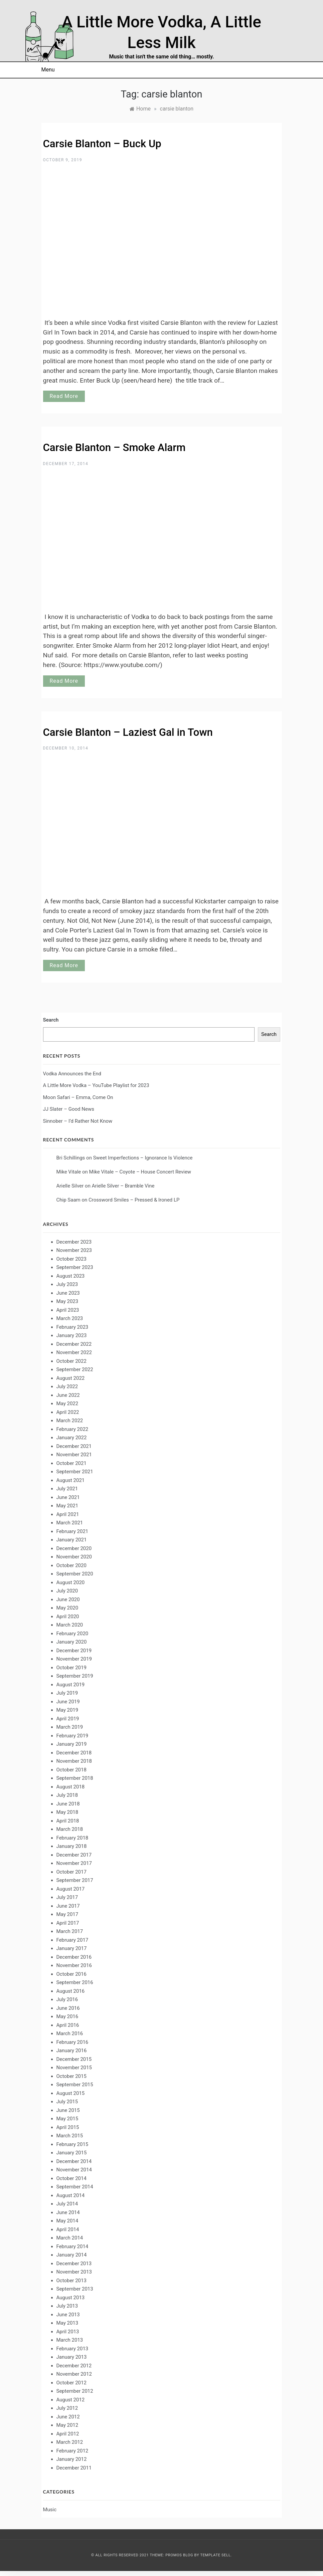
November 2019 (74, 1659)
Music (50, 2510)
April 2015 (67, 2127)
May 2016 (67, 2016)
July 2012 (67, 2408)
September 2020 (74, 1574)
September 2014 (74, 2187)
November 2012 (74, 2374)
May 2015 (67, 2119)
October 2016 (71, 1974)
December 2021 (74, 1446)
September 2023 (74, 1267)
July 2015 (67, 2102)
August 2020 (70, 1582)
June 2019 (68, 1702)
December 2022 (74, 1344)
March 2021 (69, 1523)
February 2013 (72, 2349)
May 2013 (67, 2323)
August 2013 (70, 2298)
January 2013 (71, 2357)
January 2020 (71, 1642)
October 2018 (71, 1770)
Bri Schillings (70, 1158)
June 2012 (68, 2417)
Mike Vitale (68, 1172)
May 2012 (67, 2425)
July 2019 (67, 1693)
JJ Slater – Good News (68, 1109)
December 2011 (74, 2468)
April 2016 (67, 2025)
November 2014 (74, 2170)
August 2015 (70, 2093)
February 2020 (72, 1634)
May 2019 (67, 1710)
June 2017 (68, 1906)
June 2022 (68, 1395)
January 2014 (71, 2255)
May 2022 (67, 1404)
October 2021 (71, 1463)
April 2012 (67, 2434)
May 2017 (67, 1914)
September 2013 (74, 2289)
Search (51, 1020)
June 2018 (68, 1804)
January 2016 (71, 2051)
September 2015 (74, 2085)
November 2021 (74, 1455)
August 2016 (70, 1991)
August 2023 (70, 1276)
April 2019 (67, 1719)
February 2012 (72, 2451)
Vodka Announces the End (72, 1074)
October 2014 (71, 2178)
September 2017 (74, 1880)
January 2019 (71, 1744)
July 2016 (67, 1999)
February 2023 (72, 1327)
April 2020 (67, 1617)
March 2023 (69, 1318)
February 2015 (72, 2144)
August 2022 (70, 1378)
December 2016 (74, 1957)
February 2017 (72, 1940)
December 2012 (74, 2366)
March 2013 (69, 2340)
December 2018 (74, 1753)
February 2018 (72, 1838)
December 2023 (74, 1242)
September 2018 (74, 1778)
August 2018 (70, 1787)
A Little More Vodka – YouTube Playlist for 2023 (96, 1085)
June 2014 (68, 2212)
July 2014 (67, 2204)
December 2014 (74, 2161)
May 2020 (67, 1608)
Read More (64, 396)
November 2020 (74, 1557)
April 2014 (67, 2229)
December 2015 (74, 2059)
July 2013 (67, 2306)
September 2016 (74, 1982)
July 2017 (67, 1897)
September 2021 (74, 1472)
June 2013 (68, 2315)
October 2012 (71, 2383)
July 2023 (67, 1284)
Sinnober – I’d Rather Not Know (78, 1121)
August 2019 (70, 1685)
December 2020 (74, 1548)
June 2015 (68, 2110)
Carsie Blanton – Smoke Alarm (114, 447)
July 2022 (67, 1386)
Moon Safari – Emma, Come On (78, 1097)
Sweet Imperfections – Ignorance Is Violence (143, 1158)
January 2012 (71, 2459)
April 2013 (67, 2332)
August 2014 (70, 2195)
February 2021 (72, 1531)
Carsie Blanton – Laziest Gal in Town (128, 732)
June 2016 (68, 2008)
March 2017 (69, 1931)
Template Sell (215, 2555)
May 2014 (67, 2221)
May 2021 (67, 1506)
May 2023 (67, 1301)
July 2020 (67, 1591)
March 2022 (69, 1421)
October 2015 (71, 2076)
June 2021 (68, 1497)
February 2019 (72, 1736)
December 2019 (74, 1651)
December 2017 (74, 1855)
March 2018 (69, 1829)
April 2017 (67, 1923)
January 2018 (71, 1846)
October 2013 (71, 2281)
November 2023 (74, 1250)
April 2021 (67, 1514)
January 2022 (71, 1438)
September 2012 (74, 2391)
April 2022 (67, 1412)
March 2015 (69, 2136)
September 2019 (74, 1676)
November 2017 (74, 1863)
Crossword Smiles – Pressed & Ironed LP (134, 1200)
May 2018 (67, 1812)
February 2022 (72, 1429)
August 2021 (70, 1480)
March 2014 (69, 2238)
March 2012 (69, 2442)
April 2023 (67, 1310)
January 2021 (71, 1540)
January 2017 (71, 1948)
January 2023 (71, 1335)
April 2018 (67, 1821)
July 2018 (67, 1795)
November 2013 (74, 2272)
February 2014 (72, 2246)
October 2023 (71, 1259)
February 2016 (72, 2042)
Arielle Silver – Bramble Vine (123, 1186)
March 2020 (69, 1625)
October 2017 (71, 1872)
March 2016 (69, 2033)
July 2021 (67, 1489)
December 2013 (74, 2264)
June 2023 (68, 1293)
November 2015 (74, 2068)
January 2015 (71, 2153)
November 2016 (74, 1965)
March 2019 (69, 1727)
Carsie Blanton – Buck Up (102, 144)
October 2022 (71, 1361)
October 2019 (71, 1668)
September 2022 (74, 1369)
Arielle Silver (70, 1186)
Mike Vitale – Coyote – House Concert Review (140, 1172)
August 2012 (70, 2400)
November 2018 (74, 1761)
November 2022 (74, 1352)
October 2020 (71, 1565)
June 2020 (68, 1599)
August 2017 (70, 1889)
